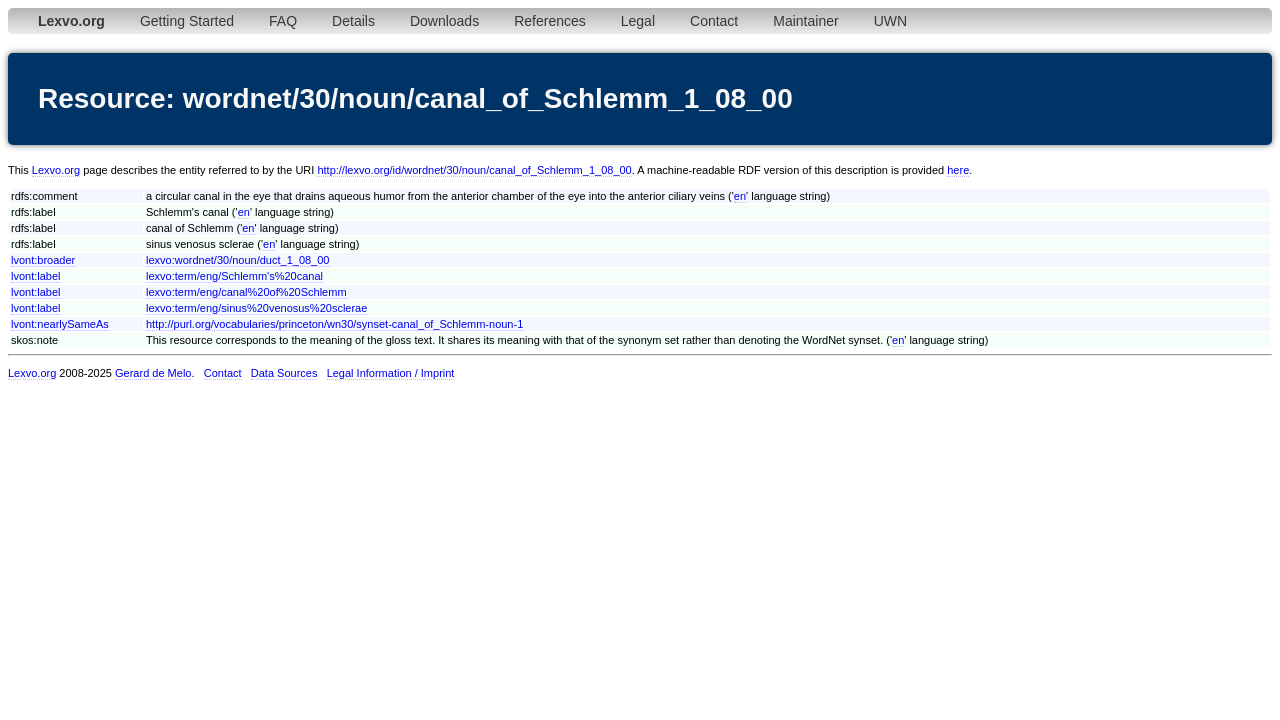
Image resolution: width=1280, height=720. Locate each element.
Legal (638, 21)
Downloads (444, 21)
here (958, 170)
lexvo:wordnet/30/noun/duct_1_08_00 (237, 260)
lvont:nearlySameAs (60, 324)
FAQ (283, 21)
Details (353, 21)
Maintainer (805, 21)
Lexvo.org (56, 170)
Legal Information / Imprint (391, 373)
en (740, 196)
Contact (714, 21)
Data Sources (284, 373)
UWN (890, 21)
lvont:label (36, 276)
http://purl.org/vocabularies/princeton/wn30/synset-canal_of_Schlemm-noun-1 (334, 324)
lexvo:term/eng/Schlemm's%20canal (234, 276)
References (550, 21)
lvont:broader (43, 260)
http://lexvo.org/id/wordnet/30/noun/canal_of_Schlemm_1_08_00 (474, 170)
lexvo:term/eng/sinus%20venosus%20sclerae (256, 308)
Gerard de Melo (153, 373)
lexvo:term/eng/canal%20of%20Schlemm (246, 292)
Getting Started (187, 21)
